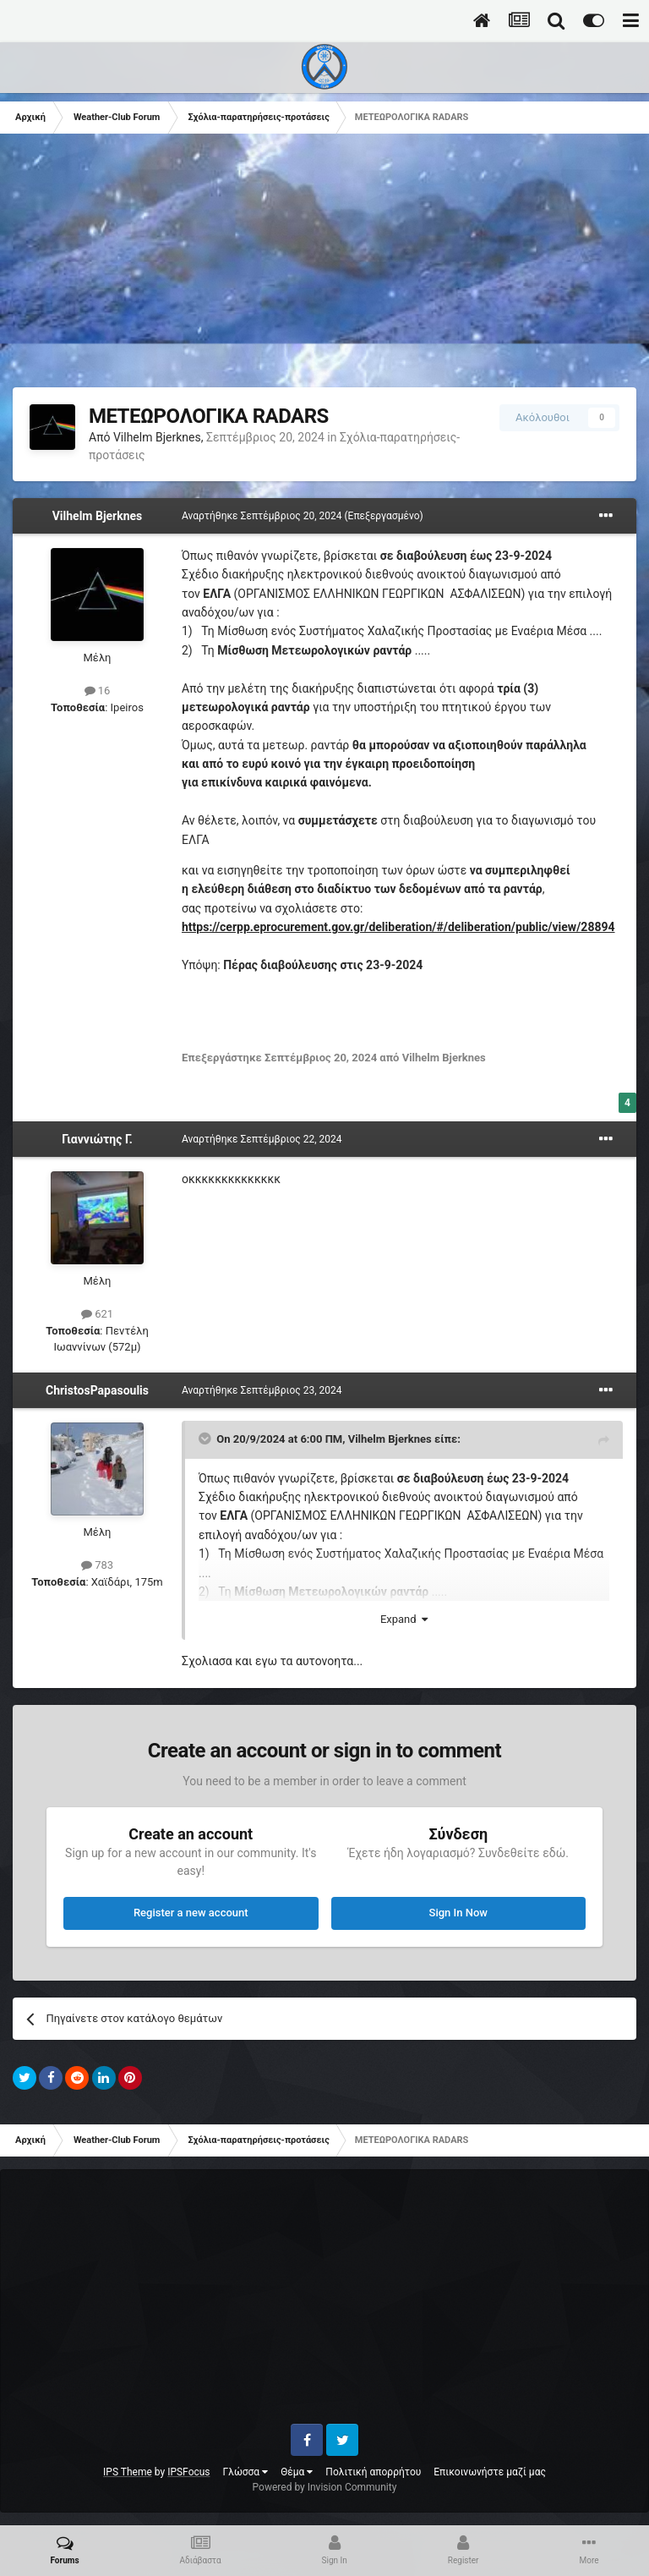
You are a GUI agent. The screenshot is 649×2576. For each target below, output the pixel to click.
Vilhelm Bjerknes (157, 437)
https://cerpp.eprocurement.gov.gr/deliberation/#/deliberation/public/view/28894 (398, 927)
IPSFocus (188, 2472)
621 (97, 1313)
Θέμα (297, 2472)
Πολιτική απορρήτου (373, 2472)
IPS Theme (127, 2472)
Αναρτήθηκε (263, 516)
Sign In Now (458, 1912)
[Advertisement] (210, 269)
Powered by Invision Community (325, 2487)
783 (97, 1565)
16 (98, 690)
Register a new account (191, 1912)
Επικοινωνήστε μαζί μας (490, 2472)
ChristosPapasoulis (97, 1390)
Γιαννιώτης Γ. (97, 1139)
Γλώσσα (246, 2472)
